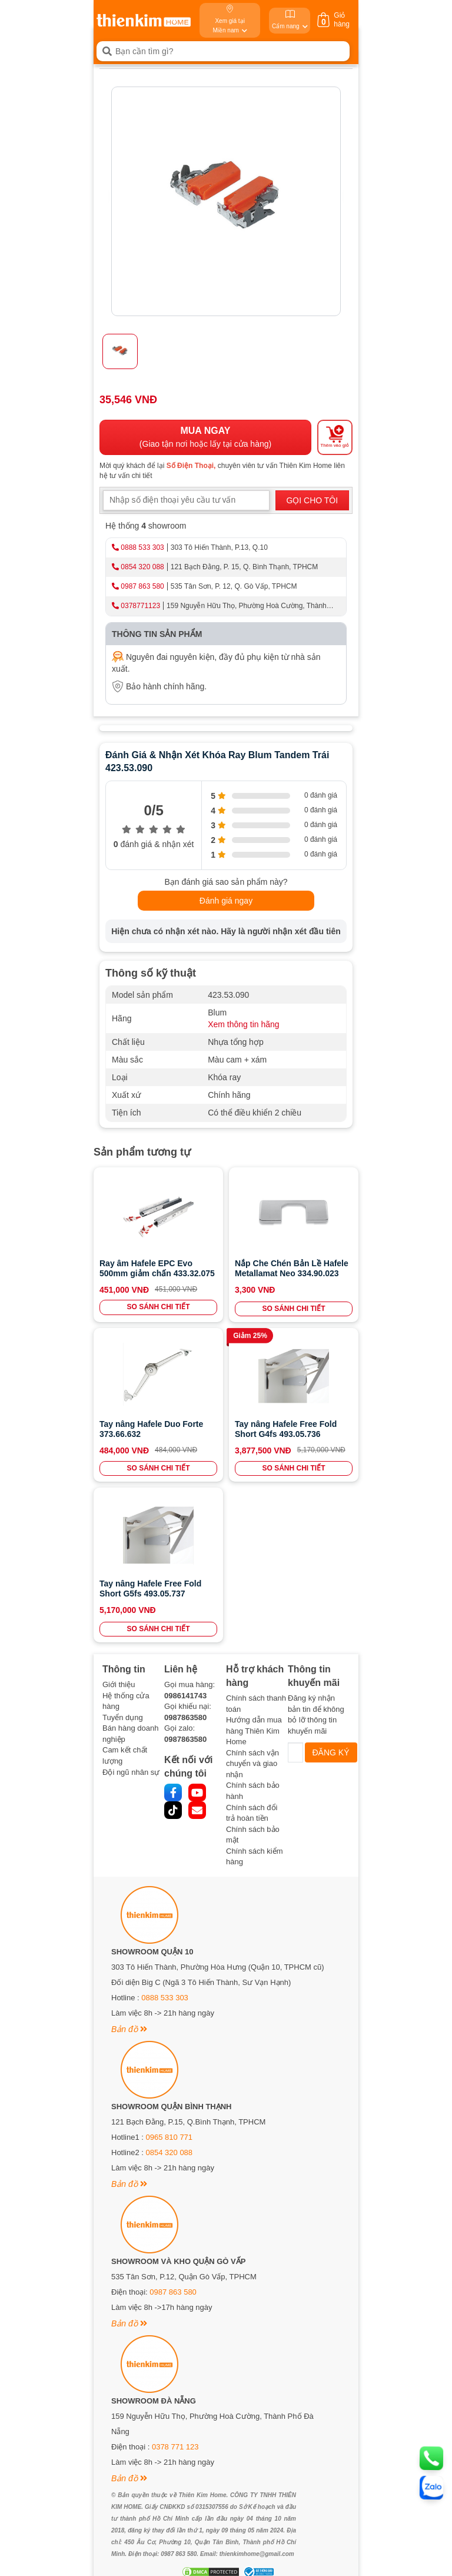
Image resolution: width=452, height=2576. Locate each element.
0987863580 (185, 1717)
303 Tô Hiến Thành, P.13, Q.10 (219, 547)
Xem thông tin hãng (243, 1024)
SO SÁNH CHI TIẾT (158, 1307)
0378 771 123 (175, 2446)
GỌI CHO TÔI (312, 500)
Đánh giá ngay (226, 900)
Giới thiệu (118, 1684)
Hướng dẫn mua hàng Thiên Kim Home (254, 1730)
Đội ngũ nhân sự (130, 1772)
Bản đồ (129, 2029)
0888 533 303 (142, 547)
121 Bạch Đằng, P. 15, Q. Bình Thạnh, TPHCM (244, 567)
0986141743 (185, 1695)
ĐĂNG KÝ (331, 1752)
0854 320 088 (142, 567)
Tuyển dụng (122, 1717)
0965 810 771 (169, 2137)
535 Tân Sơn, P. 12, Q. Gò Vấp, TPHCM (234, 586)
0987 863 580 (142, 586)
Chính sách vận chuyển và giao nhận (252, 1763)
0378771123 (140, 606)
